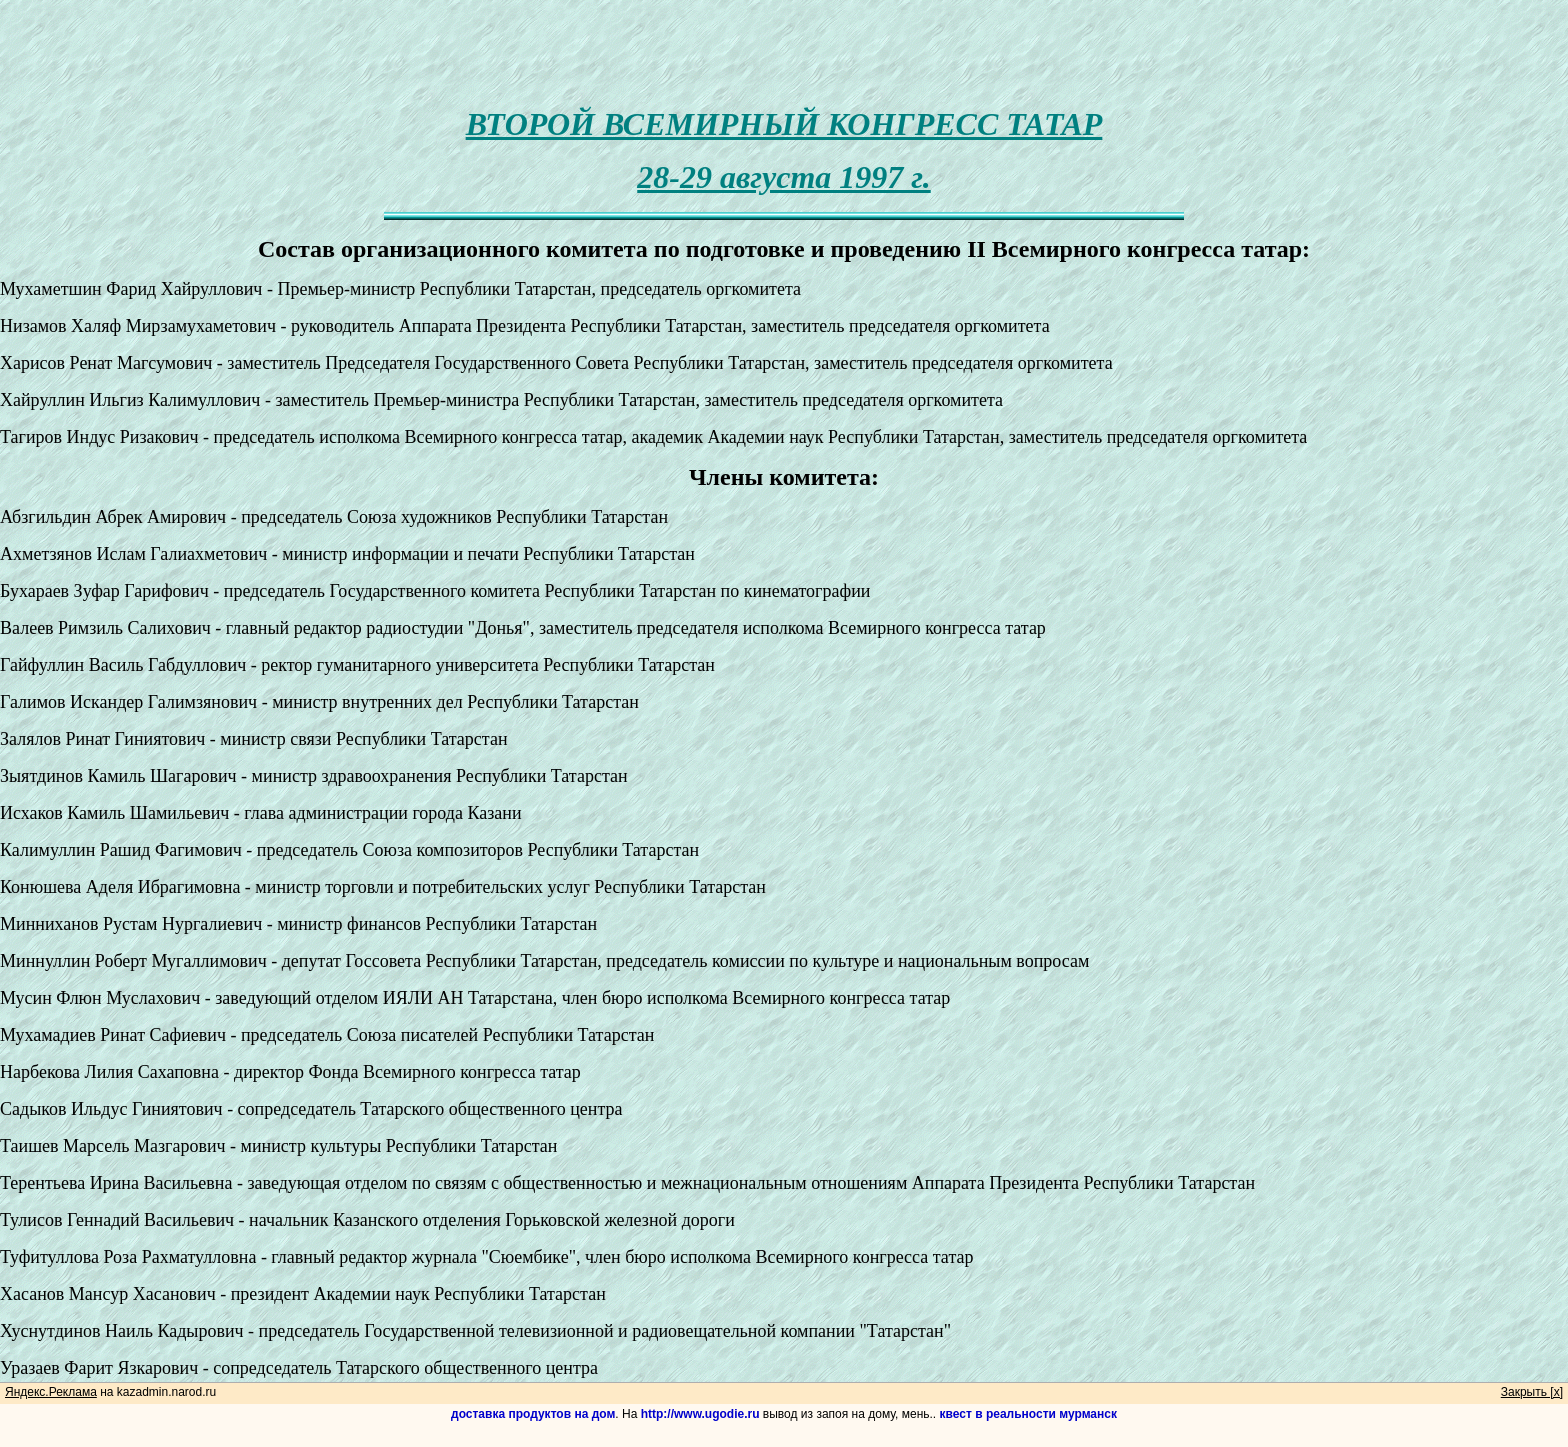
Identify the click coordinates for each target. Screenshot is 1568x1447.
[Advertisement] (784, 45)
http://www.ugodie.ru (700, 1414)
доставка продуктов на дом (533, 1414)
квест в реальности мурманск (1028, 1414)
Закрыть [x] (1532, 1392)
